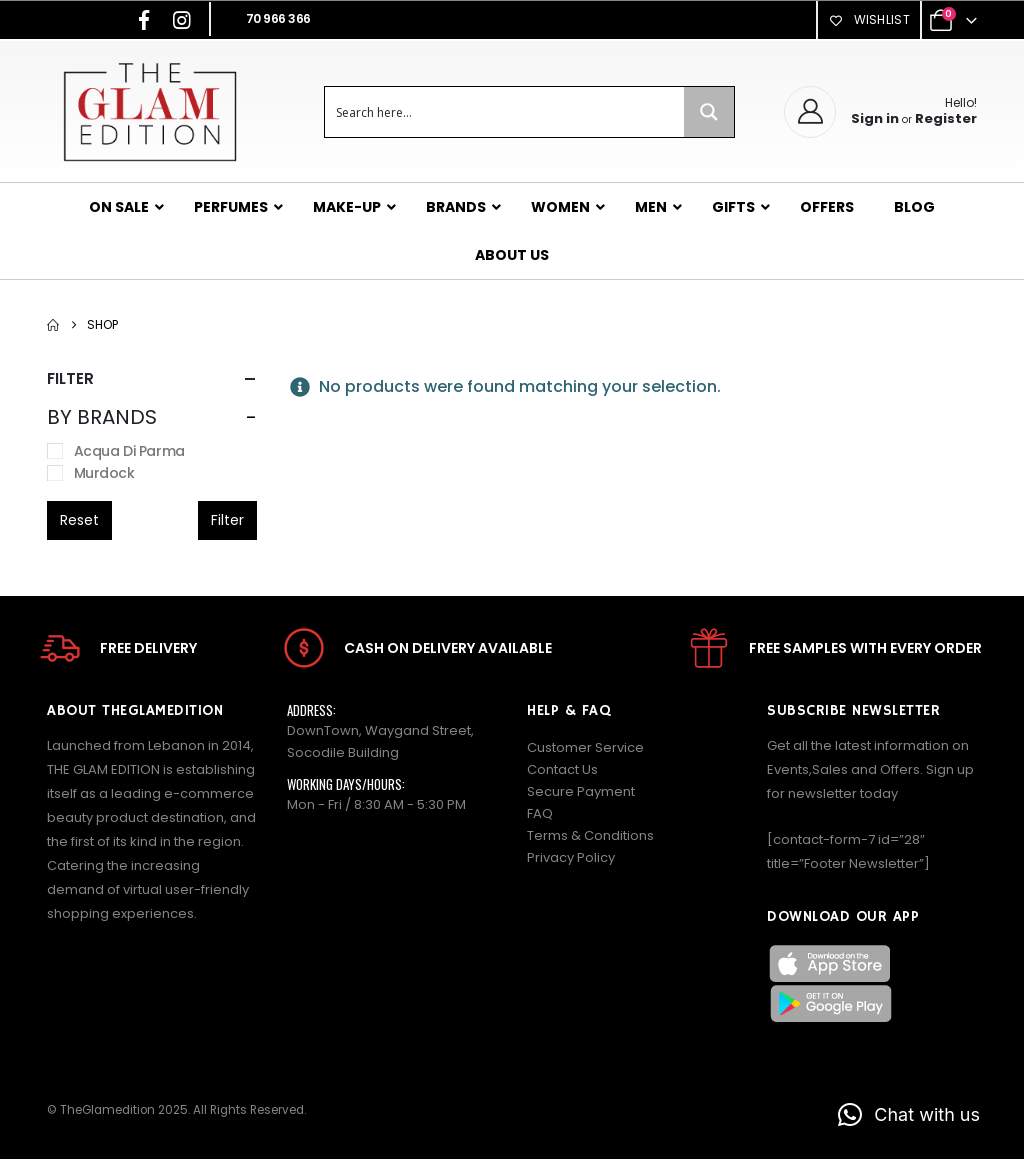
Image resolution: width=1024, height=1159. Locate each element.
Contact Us (562, 769)
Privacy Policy (571, 857)
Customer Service (585, 747)
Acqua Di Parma (129, 451)
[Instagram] (182, 20)
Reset (79, 520)
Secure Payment (581, 791)
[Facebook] (144, 20)
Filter (227, 520)
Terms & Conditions (590, 835)
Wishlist (869, 19)
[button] (909, 1115)
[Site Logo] (149, 111)
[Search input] (505, 112)
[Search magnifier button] (709, 112)
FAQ (540, 813)
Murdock (104, 473)
